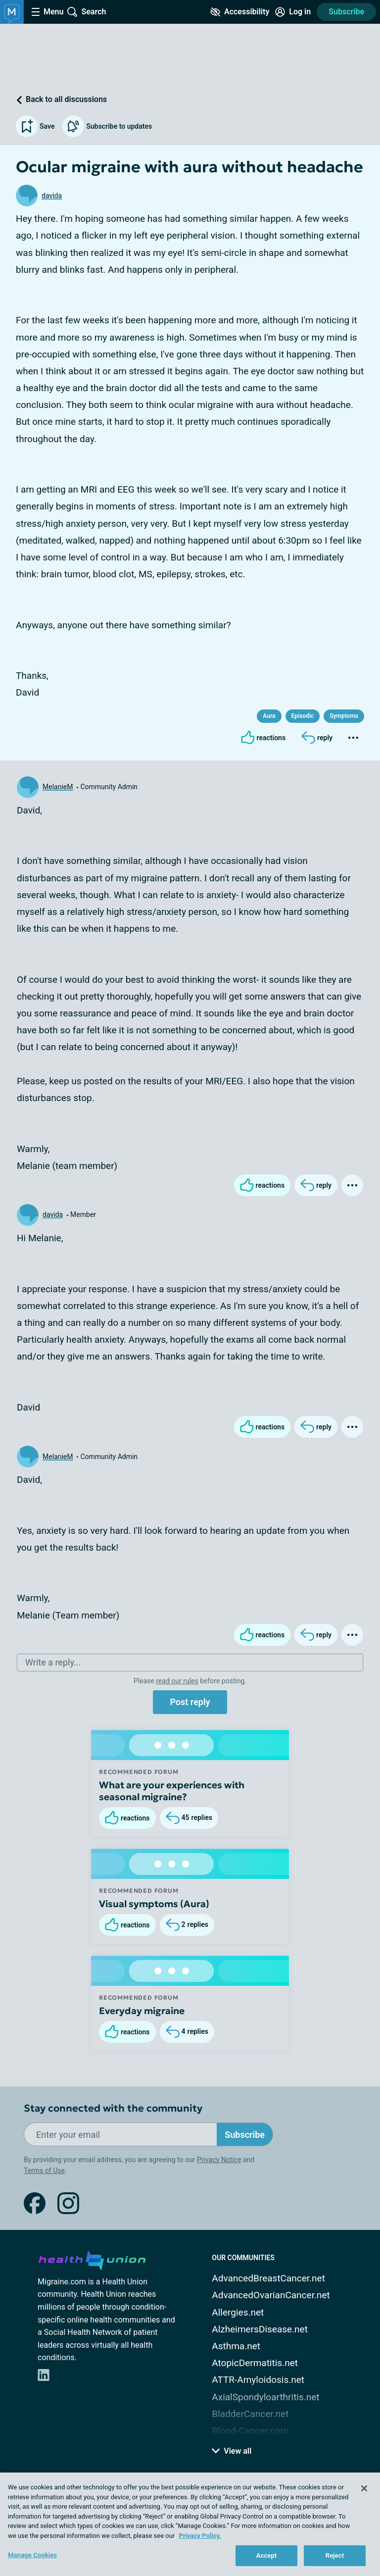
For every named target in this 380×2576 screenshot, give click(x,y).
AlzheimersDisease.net (260, 2329)
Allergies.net (238, 2312)
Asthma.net (236, 2346)
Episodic (302, 715)
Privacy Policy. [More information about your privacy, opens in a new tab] (200, 2535)
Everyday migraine (142, 2011)
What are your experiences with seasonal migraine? (171, 1791)
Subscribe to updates (107, 126)
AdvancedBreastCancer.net (268, 2278)
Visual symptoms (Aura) (154, 1904)
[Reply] (316, 738)
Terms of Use (44, 2170)
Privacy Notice (219, 2160)
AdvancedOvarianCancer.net (271, 2295)
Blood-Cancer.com (250, 2430)
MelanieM (58, 787)
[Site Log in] (293, 12)
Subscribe (346, 11)
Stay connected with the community (113, 2108)
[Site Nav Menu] (47, 12)
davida (52, 196)
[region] (190, 2524)
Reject (335, 2555)
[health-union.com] (92, 2259)
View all (231, 2451)
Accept (266, 2555)
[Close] (364, 2488)
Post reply (190, 1702)
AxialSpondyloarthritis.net (265, 2397)
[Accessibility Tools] (239, 12)
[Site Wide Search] (86, 12)
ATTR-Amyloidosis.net (258, 2379)
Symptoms (344, 715)
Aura (269, 715)
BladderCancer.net (250, 2414)
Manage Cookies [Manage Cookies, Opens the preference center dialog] (32, 2555)
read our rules (177, 1681)
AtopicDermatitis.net (255, 2363)
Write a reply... (53, 1662)
